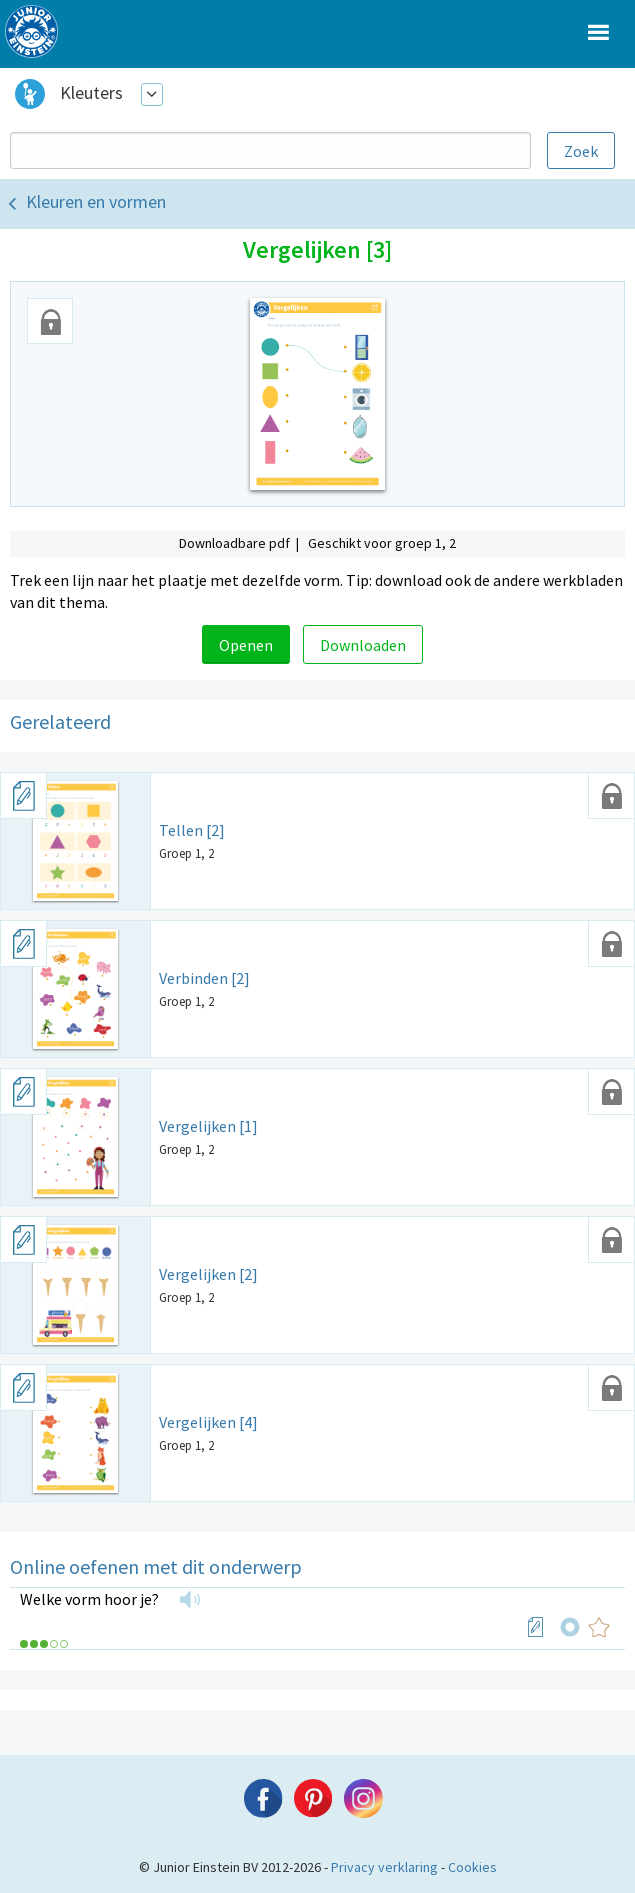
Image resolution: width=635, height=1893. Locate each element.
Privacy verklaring (384, 1867)
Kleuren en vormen (96, 201)
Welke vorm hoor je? (89, 1599)
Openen (246, 645)
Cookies (472, 1867)
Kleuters (91, 92)
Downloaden (363, 645)
